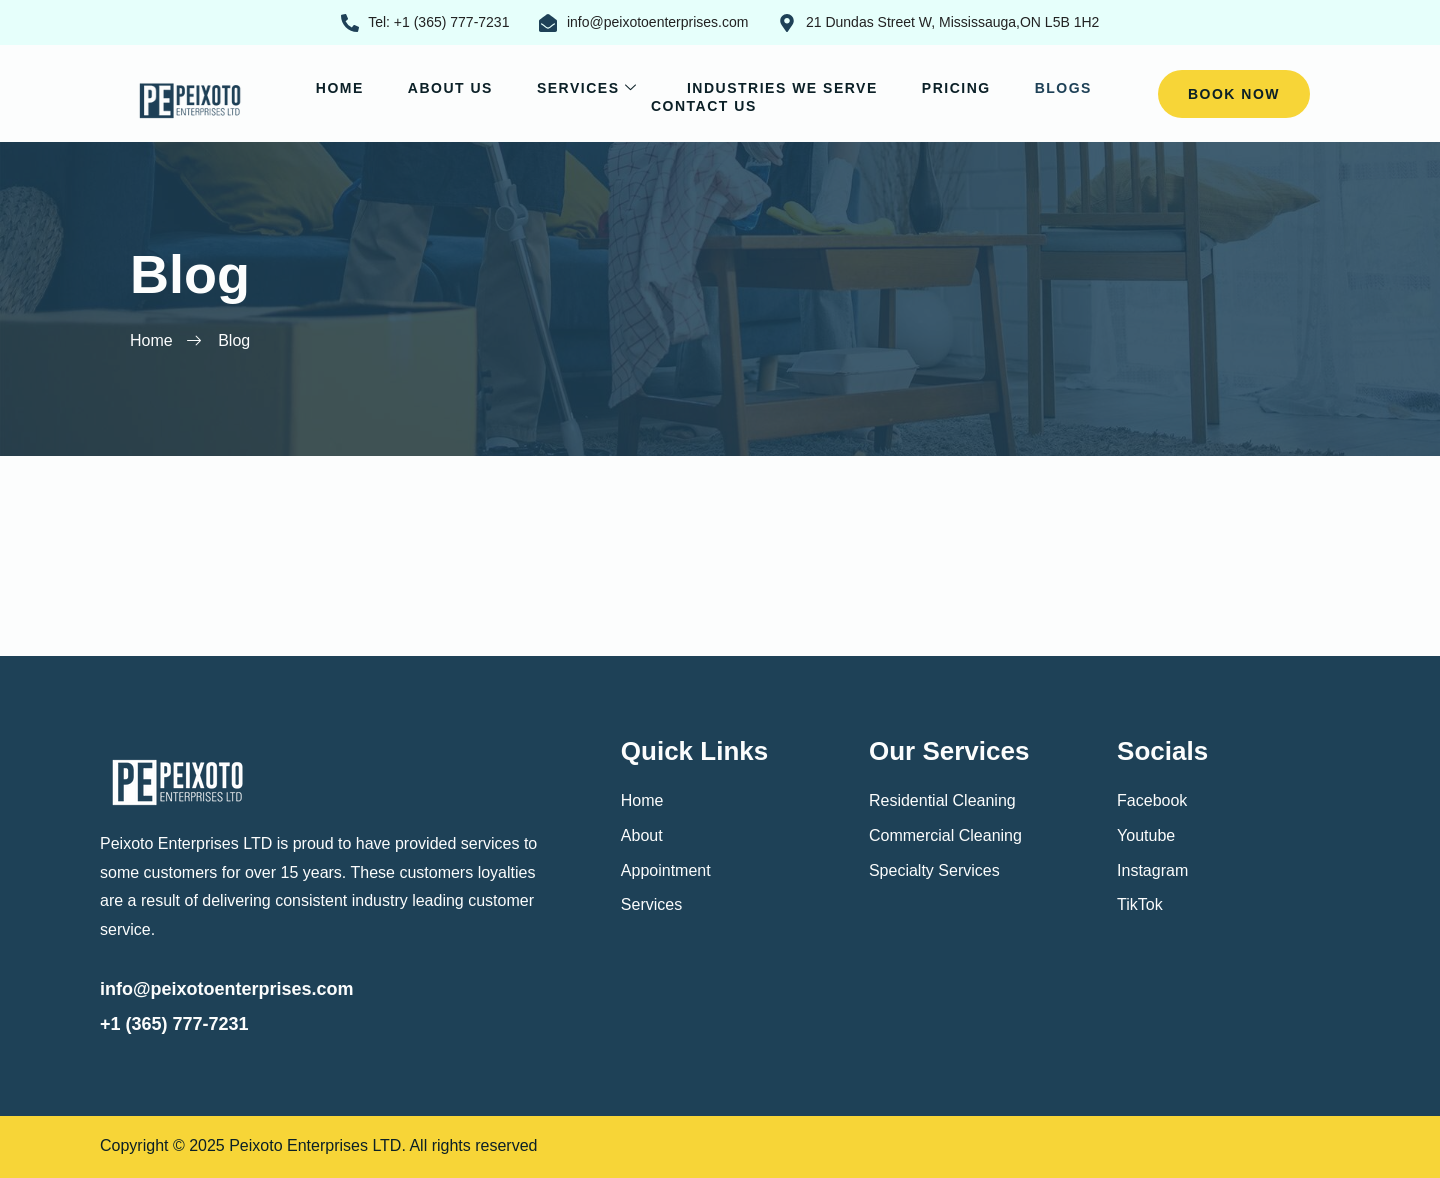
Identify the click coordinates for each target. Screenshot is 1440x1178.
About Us (450, 88)
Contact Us (704, 106)
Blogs (1063, 88)
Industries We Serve (782, 88)
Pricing (956, 88)
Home (340, 88)
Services (590, 88)
